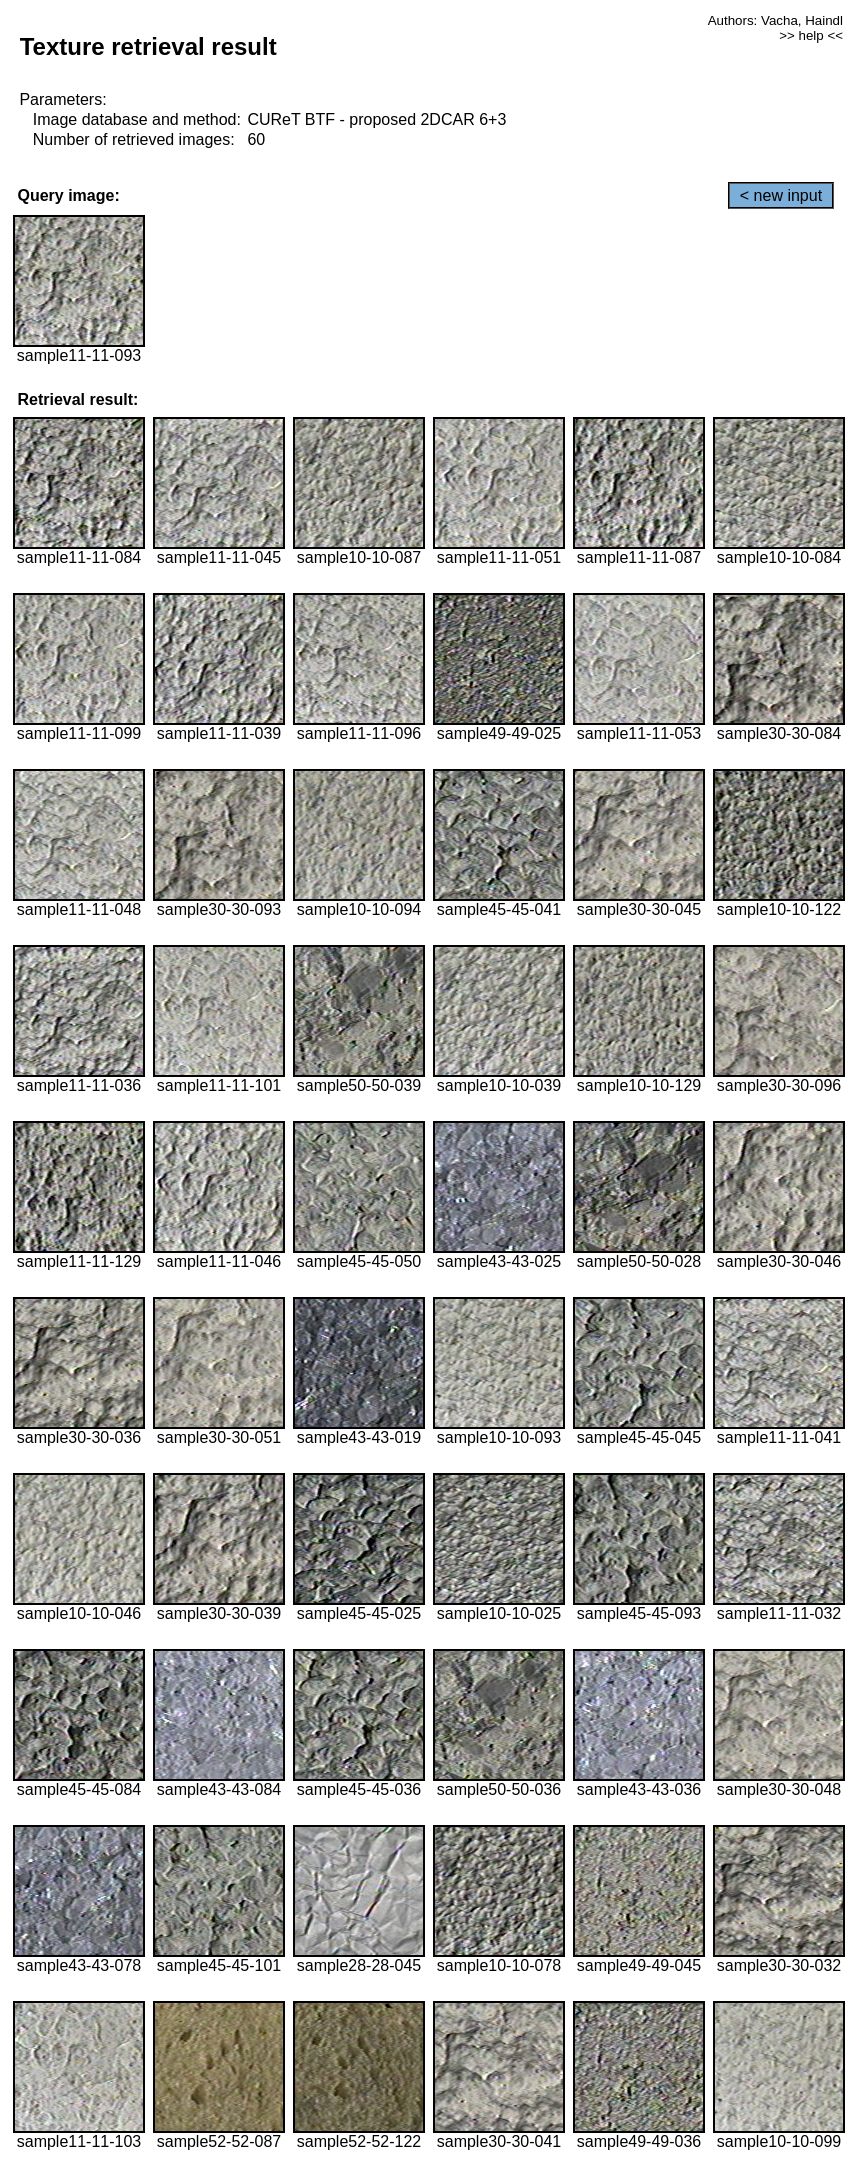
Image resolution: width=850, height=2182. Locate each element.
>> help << (811, 35)
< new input (781, 195)
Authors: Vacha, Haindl (775, 20)
